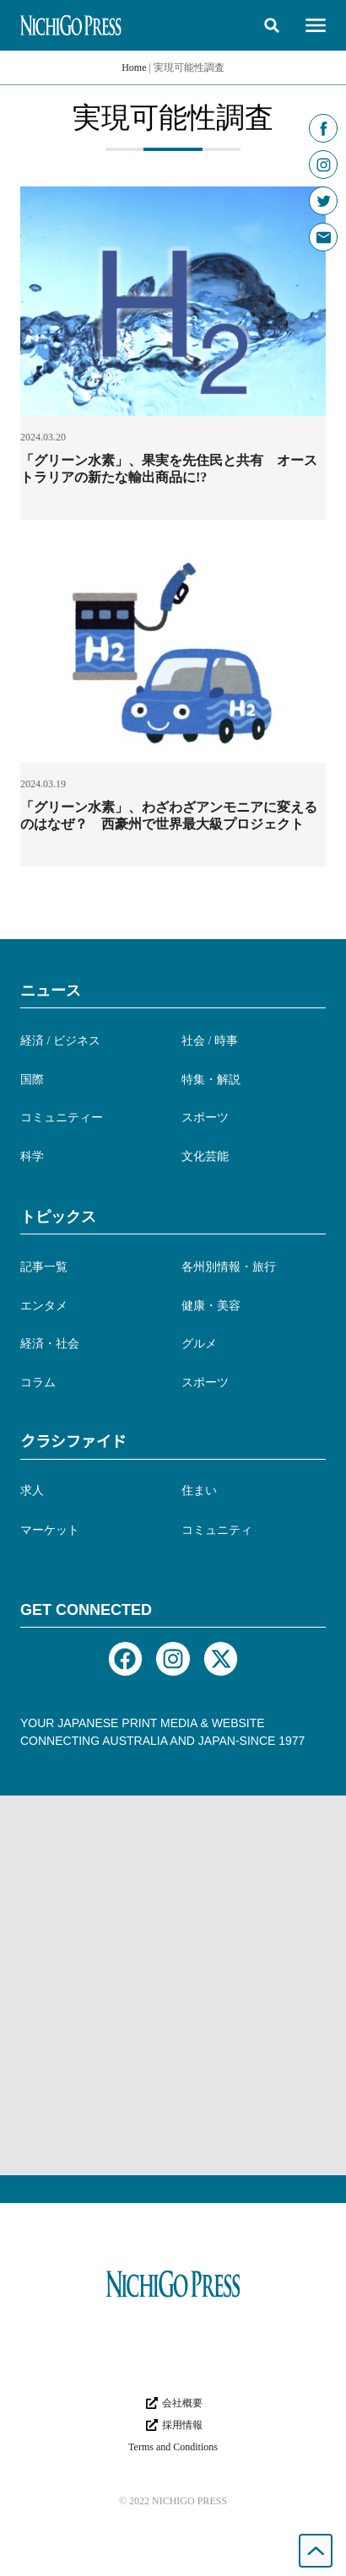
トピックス (58, 1216)
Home (134, 67)
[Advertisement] (173, 1985)
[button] (271, 25)
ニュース (50, 990)
